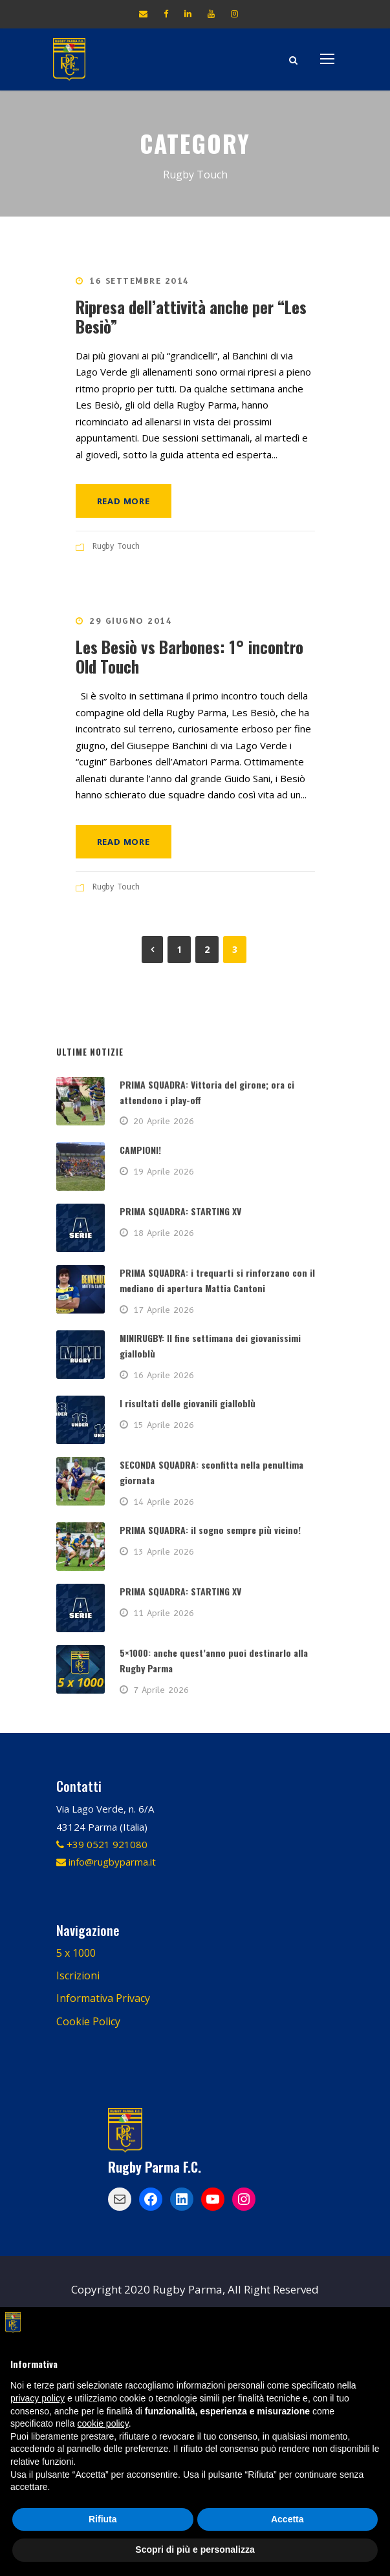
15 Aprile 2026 (163, 1425)
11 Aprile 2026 (163, 1613)
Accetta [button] (287, 2519)
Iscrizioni (78, 1975)
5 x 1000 (76, 1953)
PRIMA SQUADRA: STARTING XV (180, 1211)
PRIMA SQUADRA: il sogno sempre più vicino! (210, 1530)
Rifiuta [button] (103, 2519)
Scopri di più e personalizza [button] (194, 2549)
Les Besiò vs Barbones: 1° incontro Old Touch (189, 656)
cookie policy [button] (103, 2423)
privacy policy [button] (37, 2398)
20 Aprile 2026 (163, 1121)
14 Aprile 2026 (163, 1501)
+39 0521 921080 (101, 1844)
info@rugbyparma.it (106, 1861)
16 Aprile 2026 (163, 1375)
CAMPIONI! (140, 1149)
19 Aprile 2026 (163, 1171)
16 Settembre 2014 (139, 281)
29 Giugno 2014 (130, 621)
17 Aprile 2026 (163, 1309)
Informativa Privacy (103, 1998)
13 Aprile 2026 (163, 1551)
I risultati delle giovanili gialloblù (187, 1403)
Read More (123, 501)
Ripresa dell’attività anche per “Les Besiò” (191, 316)
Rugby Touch (116, 546)
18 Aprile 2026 (163, 1233)
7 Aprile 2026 (161, 1690)
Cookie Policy (88, 2021)
